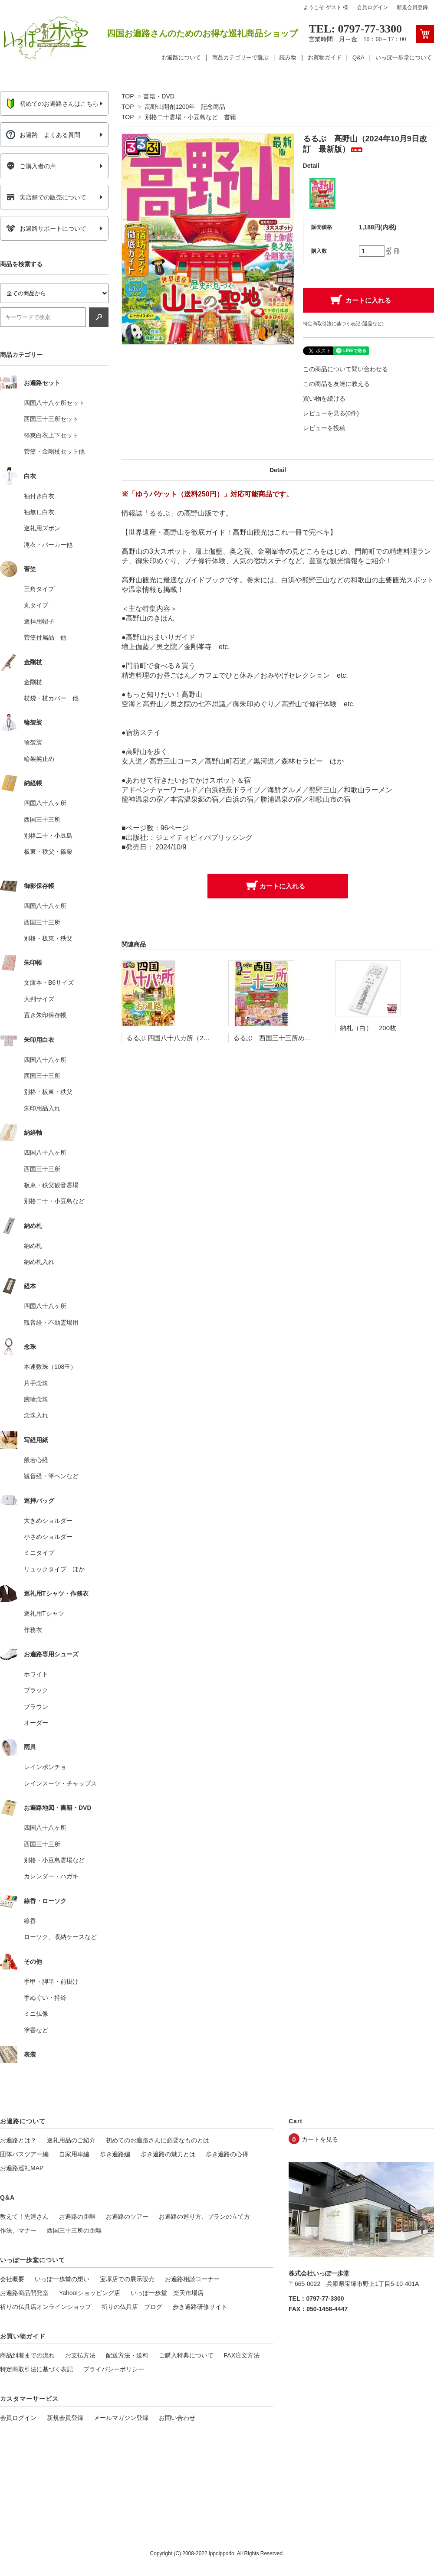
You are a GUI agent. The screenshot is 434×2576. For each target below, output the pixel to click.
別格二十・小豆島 (48, 835)
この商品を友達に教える (336, 383)
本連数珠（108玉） (50, 1366)
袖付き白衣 (39, 496)
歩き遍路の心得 (227, 2154)
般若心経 (36, 1459)
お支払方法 (80, 2355)
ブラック (36, 1690)
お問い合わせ (177, 2417)
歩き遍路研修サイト (200, 2306)
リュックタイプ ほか (54, 1569)
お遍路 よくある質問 (43, 134)
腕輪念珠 (36, 1399)
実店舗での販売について (46, 197)
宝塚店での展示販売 (127, 2279)
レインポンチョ (45, 1766)
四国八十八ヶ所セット (54, 402)
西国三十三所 (42, 819)
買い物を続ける (324, 398)
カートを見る (320, 2139)
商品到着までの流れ (27, 2355)
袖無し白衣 (39, 512)
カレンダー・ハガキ (51, 1876)
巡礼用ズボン (42, 528)
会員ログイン (372, 7)
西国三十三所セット (51, 418)
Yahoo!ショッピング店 (89, 2292)
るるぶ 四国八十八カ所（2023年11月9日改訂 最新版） (208, 1038)
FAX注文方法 (242, 2355)
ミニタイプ (39, 1552)
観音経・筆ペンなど (51, 1475)
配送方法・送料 (127, 2355)
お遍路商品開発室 (24, 2292)
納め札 (33, 1245)
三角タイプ (39, 588)
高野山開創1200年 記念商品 (185, 106)
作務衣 (33, 1629)
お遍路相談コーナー (192, 2279)
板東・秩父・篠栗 (48, 851)
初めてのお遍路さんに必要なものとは (157, 2140)
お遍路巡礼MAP (21, 2168)
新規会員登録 (412, 7)
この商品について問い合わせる (345, 369)
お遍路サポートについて (46, 228)
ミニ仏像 (36, 2013)
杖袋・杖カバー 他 (51, 698)
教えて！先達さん (24, 2216)
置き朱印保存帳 (45, 1015)
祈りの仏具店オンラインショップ (45, 2306)
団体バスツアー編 (24, 2154)
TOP (128, 96)
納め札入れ (39, 1261)
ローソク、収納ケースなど (60, 1936)
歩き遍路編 (115, 2154)
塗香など (36, 2030)
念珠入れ (36, 1415)
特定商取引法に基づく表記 (36, 2369)
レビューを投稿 (324, 427)
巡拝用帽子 (39, 621)
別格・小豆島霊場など (54, 1860)
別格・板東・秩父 (48, 938)
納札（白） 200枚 (368, 1028)
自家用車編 (74, 2154)
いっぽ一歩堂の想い (62, 2279)
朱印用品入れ (42, 1108)
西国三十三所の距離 (74, 2230)
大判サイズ (39, 999)
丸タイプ (36, 605)
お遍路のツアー (127, 2216)
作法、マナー (18, 2230)
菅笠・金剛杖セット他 (54, 451)
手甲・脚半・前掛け (51, 1981)
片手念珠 (36, 1383)
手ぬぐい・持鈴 (45, 1997)
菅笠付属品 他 (45, 637)
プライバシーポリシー (113, 2369)
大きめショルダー (48, 1520)
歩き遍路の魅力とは (168, 2154)
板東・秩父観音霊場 (51, 1185)
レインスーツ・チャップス (60, 1783)
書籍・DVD (158, 96)
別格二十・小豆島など (54, 1201)
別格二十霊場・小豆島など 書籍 (190, 117)
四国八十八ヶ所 (45, 803)
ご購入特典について (186, 2355)
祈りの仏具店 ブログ (132, 2306)
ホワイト (36, 1674)
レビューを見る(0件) (331, 413)
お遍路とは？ (18, 2140)
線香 (30, 1920)
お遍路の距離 (77, 2216)
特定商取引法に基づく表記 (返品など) (343, 323)
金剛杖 (33, 682)
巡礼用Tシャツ (44, 1613)
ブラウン (36, 1706)
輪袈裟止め (39, 758)
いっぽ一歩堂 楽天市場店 (167, 2292)
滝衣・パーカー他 (48, 544)
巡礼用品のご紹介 (71, 2140)
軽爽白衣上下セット (51, 435)
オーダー (36, 1722)
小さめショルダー (48, 1536)
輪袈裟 (33, 742)
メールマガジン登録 (121, 2417)
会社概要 (12, 2279)
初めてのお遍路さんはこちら (52, 103)
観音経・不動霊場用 (51, 1322)
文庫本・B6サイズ (49, 982)
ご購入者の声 (31, 166)
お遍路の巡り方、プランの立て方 (204, 2216)
